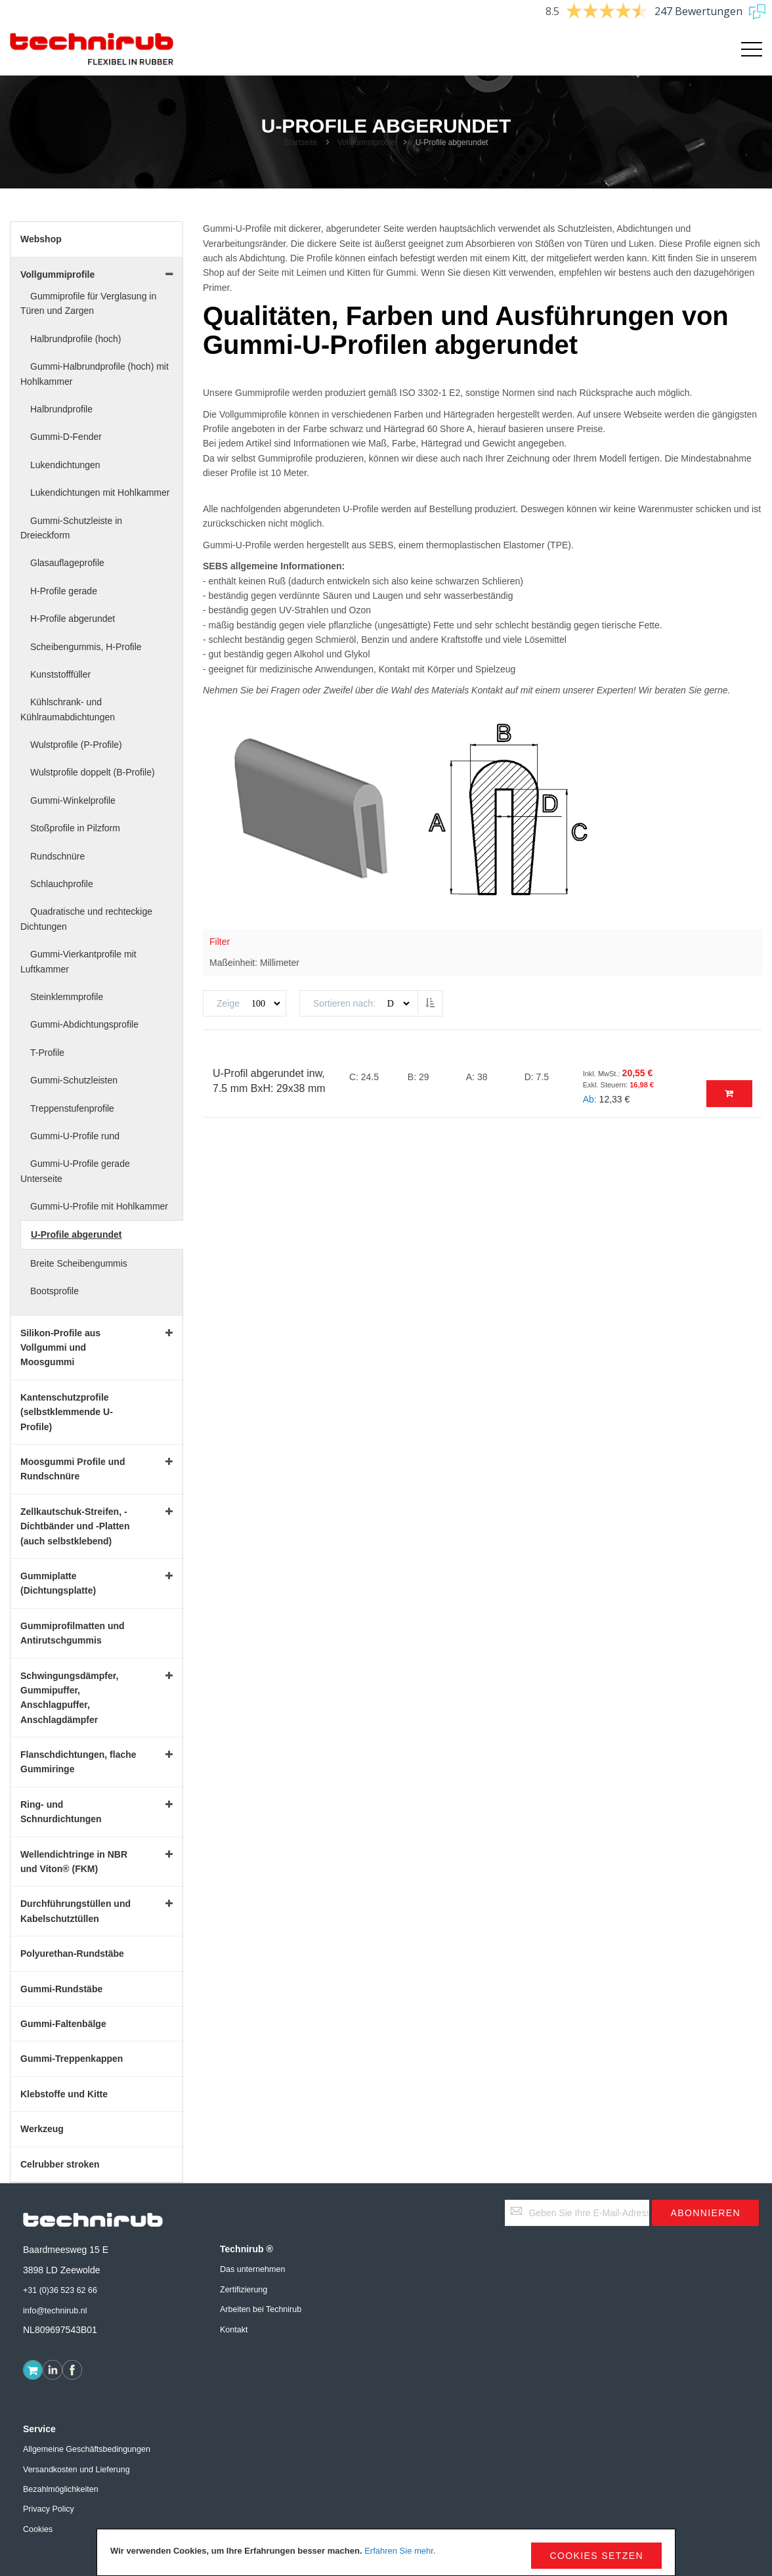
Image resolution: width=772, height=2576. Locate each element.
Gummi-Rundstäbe (61, 1989)
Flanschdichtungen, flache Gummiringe (78, 1761)
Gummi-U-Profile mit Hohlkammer (99, 1206)
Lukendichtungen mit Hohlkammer (99, 492)
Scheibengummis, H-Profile (86, 647)
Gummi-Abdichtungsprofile (84, 1024)
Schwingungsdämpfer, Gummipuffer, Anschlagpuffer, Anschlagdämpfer (69, 1697)
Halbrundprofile (61, 409)
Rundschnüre (57, 856)
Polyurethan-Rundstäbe (72, 1953)
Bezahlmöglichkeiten (60, 2489)
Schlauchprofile (61, 884)
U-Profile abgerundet (76, 1234)
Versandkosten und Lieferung (76, 2469)
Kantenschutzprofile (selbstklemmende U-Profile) (66, 1412)
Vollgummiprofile (367, 142)
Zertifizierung (243, 2289)
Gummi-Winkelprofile (73, 800)
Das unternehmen (252, 2269)
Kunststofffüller (60, 674)
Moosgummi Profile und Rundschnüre (72, 1468)
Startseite (302, 142)
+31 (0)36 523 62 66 (60, 2290)
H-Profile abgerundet (72, 618)
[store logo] (92, 49)
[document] (386, 2552)
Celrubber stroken (60, 2164)
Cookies (38, 2529)
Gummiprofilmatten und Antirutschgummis (72, 1633)
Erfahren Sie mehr (398, 2551)
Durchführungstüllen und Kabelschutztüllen (75, 1910)
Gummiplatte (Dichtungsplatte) (58, 1583)
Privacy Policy (48, 2509)
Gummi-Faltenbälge (63, 2024)
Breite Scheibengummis (78, 1263)
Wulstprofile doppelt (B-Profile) (92, 772)
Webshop (41, 239)
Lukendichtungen (65, 465)
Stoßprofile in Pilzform (75, 828)
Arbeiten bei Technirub (260, 2309)
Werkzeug (42, 2129)
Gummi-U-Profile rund (74, 1136)
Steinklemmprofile (66, 997)
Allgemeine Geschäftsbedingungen (86, 2449)
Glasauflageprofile (67, 562)
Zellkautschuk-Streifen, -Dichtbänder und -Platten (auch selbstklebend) (74, 1526)
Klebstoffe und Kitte (64, 2094)
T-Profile (47, 1052)
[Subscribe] (705, 2213)
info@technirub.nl (55, 2310)
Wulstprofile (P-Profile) (76, 744)
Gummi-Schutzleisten (74, 1080)
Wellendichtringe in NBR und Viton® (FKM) (73, 1861)
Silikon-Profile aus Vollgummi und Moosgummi (60, 1348)
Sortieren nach (343, 1003)
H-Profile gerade (63, 591)
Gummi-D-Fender (66, 436)
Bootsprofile (54, 1291)
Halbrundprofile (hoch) (75, 339)
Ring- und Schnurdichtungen (61, 1811)
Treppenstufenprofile (72, 1108)
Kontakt (233, 2329)
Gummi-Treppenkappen (71, 2058)
